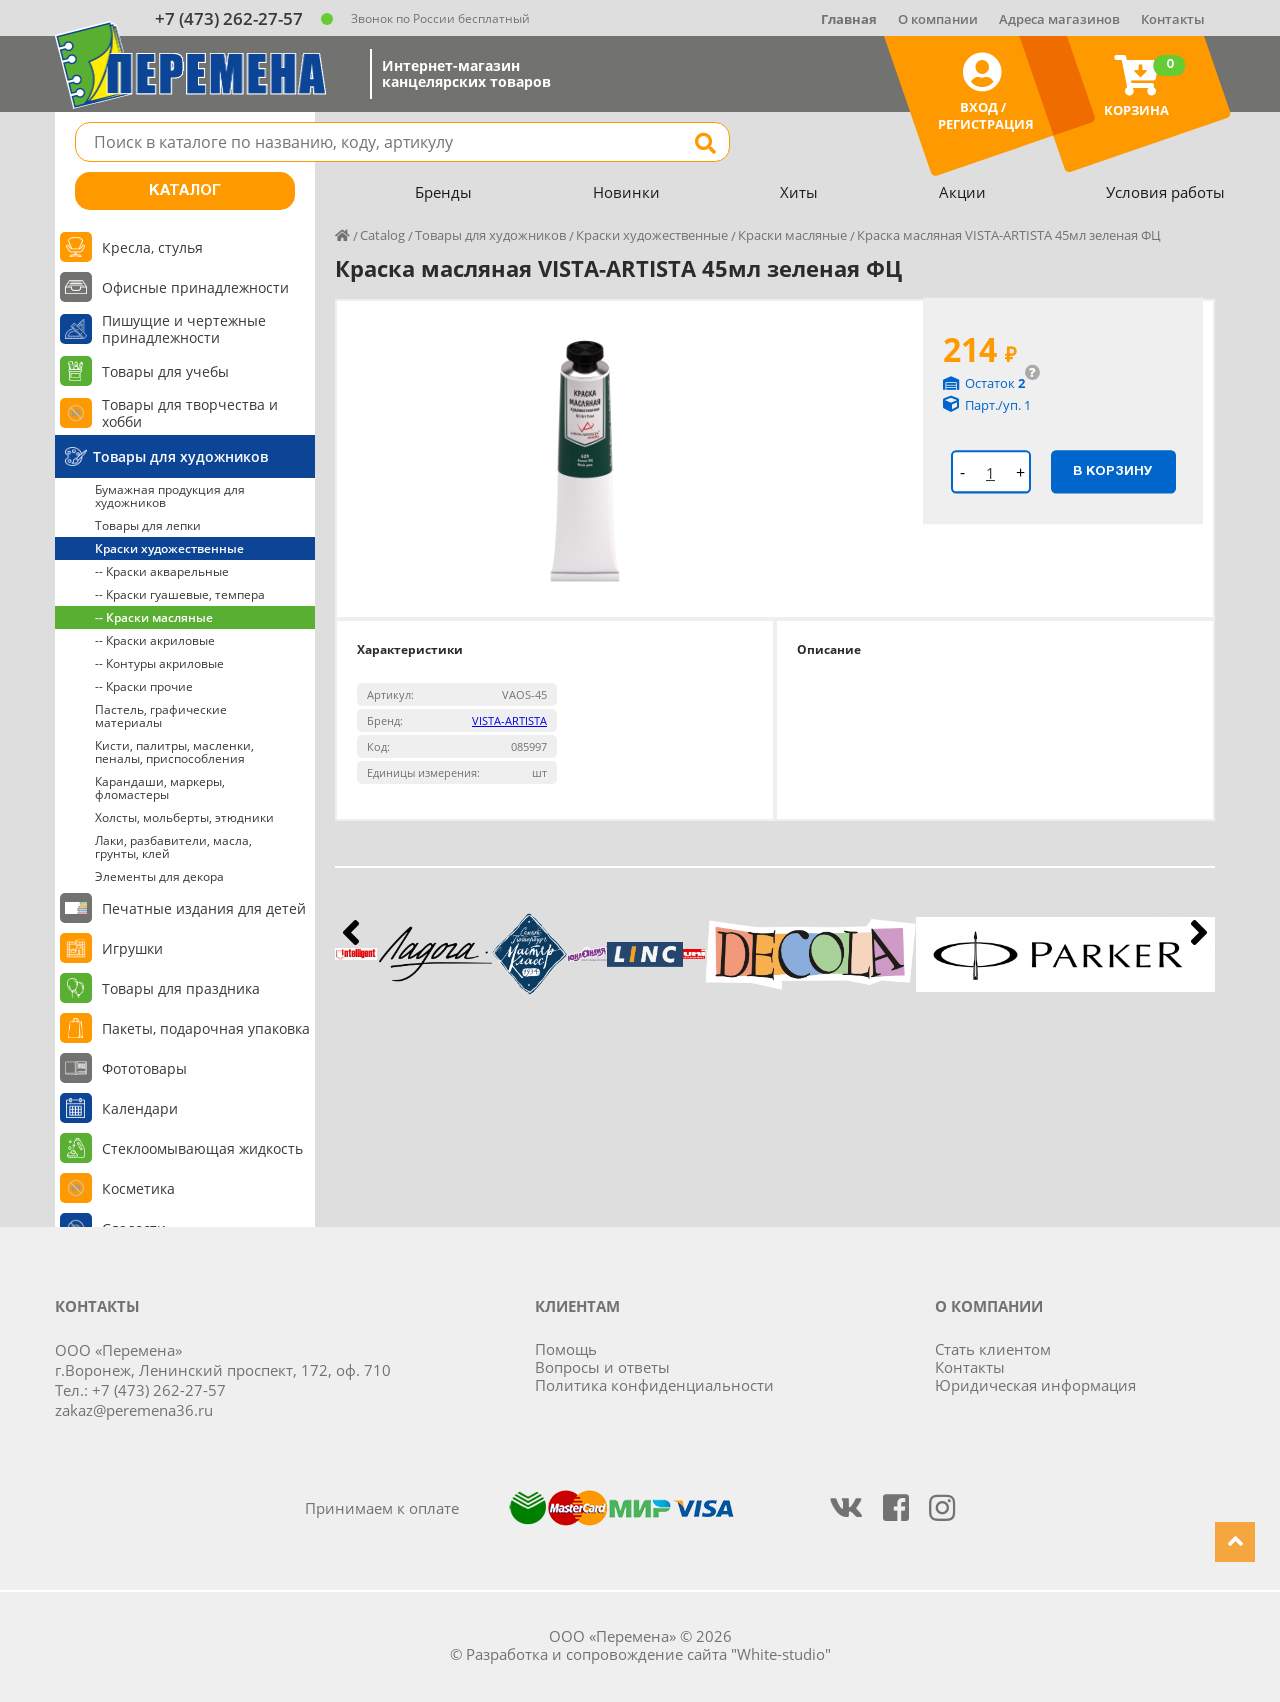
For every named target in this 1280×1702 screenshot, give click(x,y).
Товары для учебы (165, 371)
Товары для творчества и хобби (190, 413)
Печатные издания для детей (204, 908)
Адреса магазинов (1059, 19)
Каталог (185, 191)
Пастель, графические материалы (161, 716)
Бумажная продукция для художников (170, 496)
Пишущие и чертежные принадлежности (184, 329)
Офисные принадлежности (195, 287)
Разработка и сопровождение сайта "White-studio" (648, 1654)
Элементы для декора (159, 876)
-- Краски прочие (144, 686)
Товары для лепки (148, 525)
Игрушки (132, 948)
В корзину (1113, 471)
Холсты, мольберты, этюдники (184, 817)
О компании (938, 19)
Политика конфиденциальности (654, 1385)
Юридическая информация (1035, 1385)
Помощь (566, 1349)
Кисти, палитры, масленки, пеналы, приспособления (174, 752)
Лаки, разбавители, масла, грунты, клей (173, 847)
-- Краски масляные (154, 617)
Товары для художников (180, 456)
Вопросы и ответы (602, 1367)
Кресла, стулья (152, 247)
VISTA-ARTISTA (509, 720)
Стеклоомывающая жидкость (202, 1148)
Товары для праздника (181, 988)
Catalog (382, 235)
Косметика (138, 1188)
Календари (140, 1108)
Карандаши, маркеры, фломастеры (160, 788)
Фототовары (144, 1068)
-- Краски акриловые (155, 640)
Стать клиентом (993, 1349)
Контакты (1173, 19)
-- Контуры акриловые (159, 663)
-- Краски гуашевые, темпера (180, 594)
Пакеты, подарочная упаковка (206, 1028)
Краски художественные (169, 548)
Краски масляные (792, 235)
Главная (849, 19)
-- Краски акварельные (162, 571)
